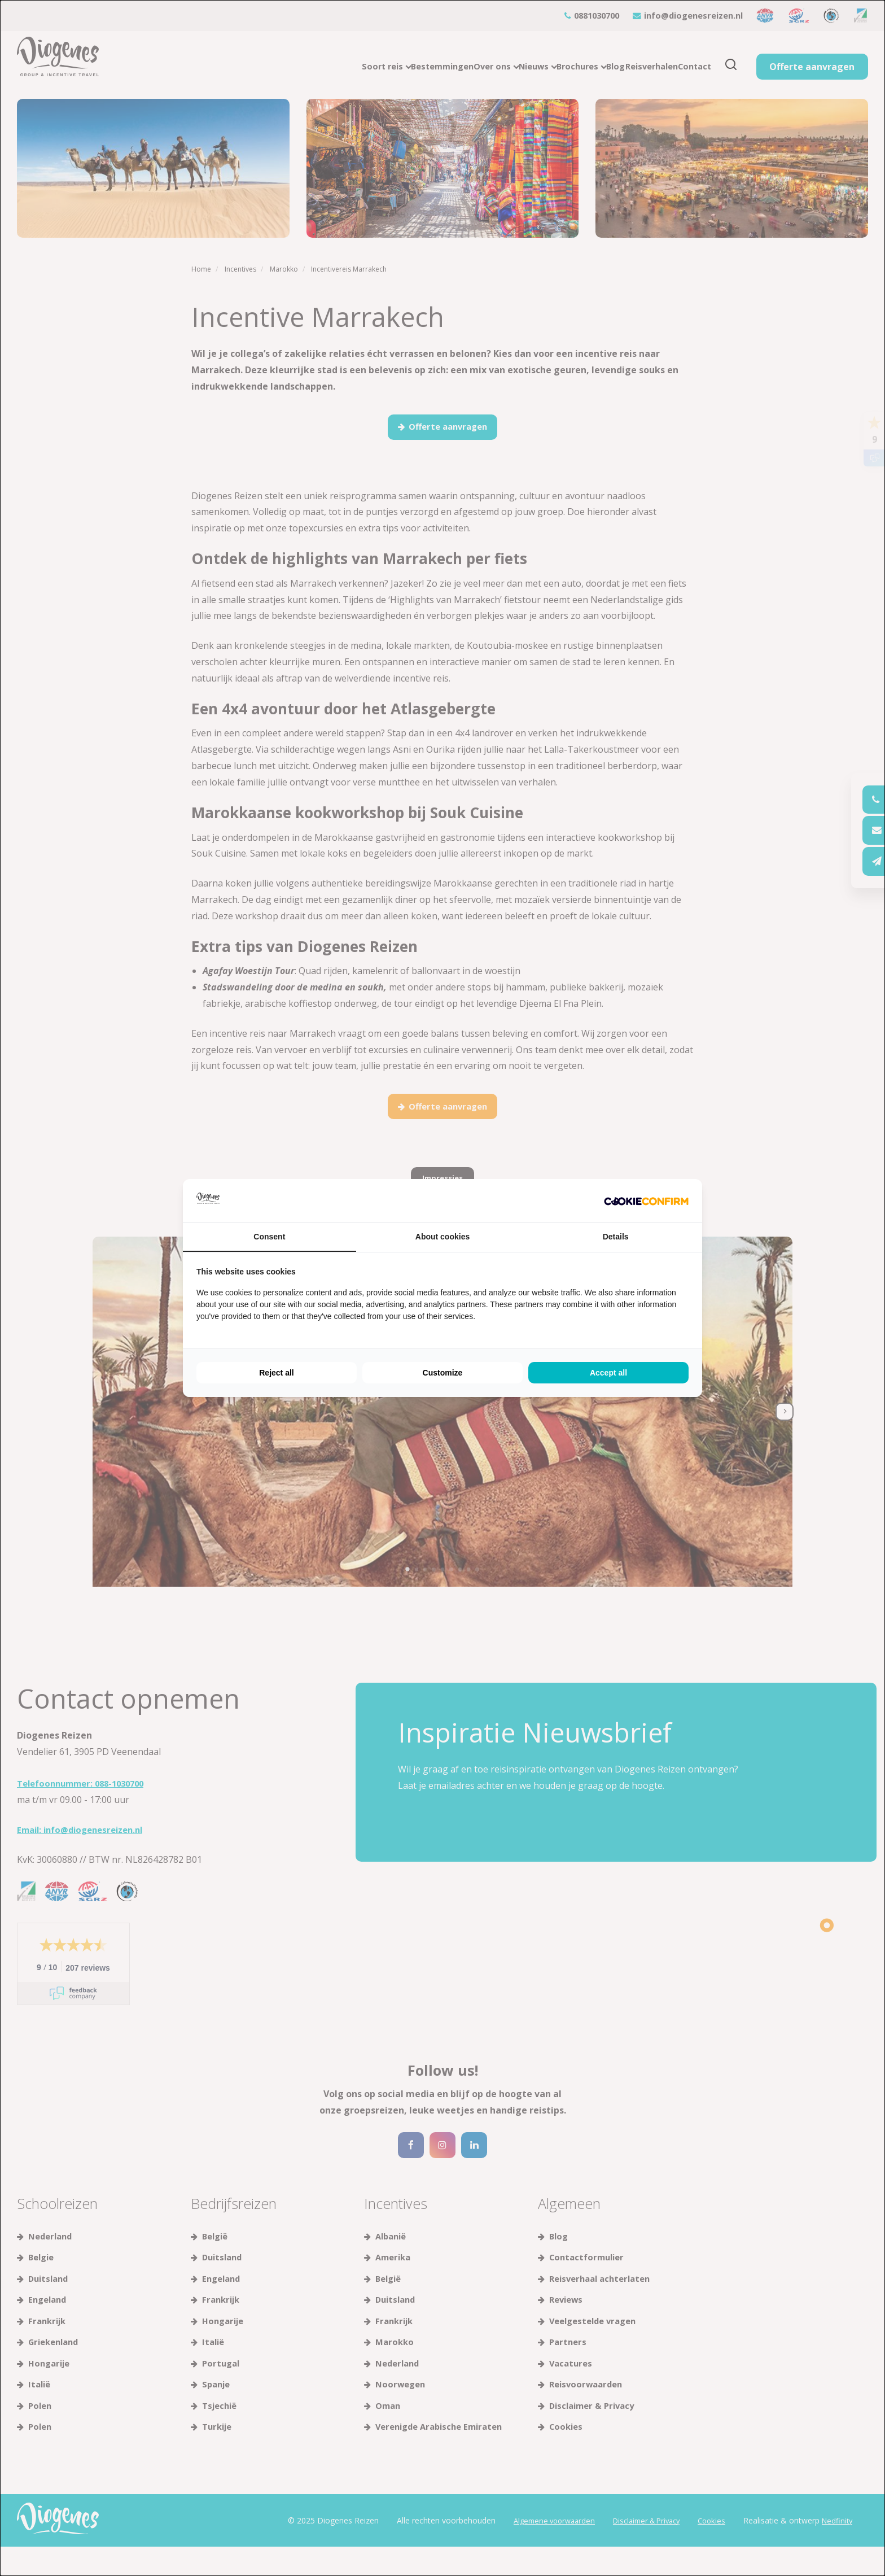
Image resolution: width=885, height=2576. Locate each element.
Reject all (276, 1372)
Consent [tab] (269, 1236)
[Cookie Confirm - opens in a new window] (646, 1201)
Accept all (608, 1372)
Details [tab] (616, 1236)
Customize (443, 1372)
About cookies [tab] (442, 1236)
